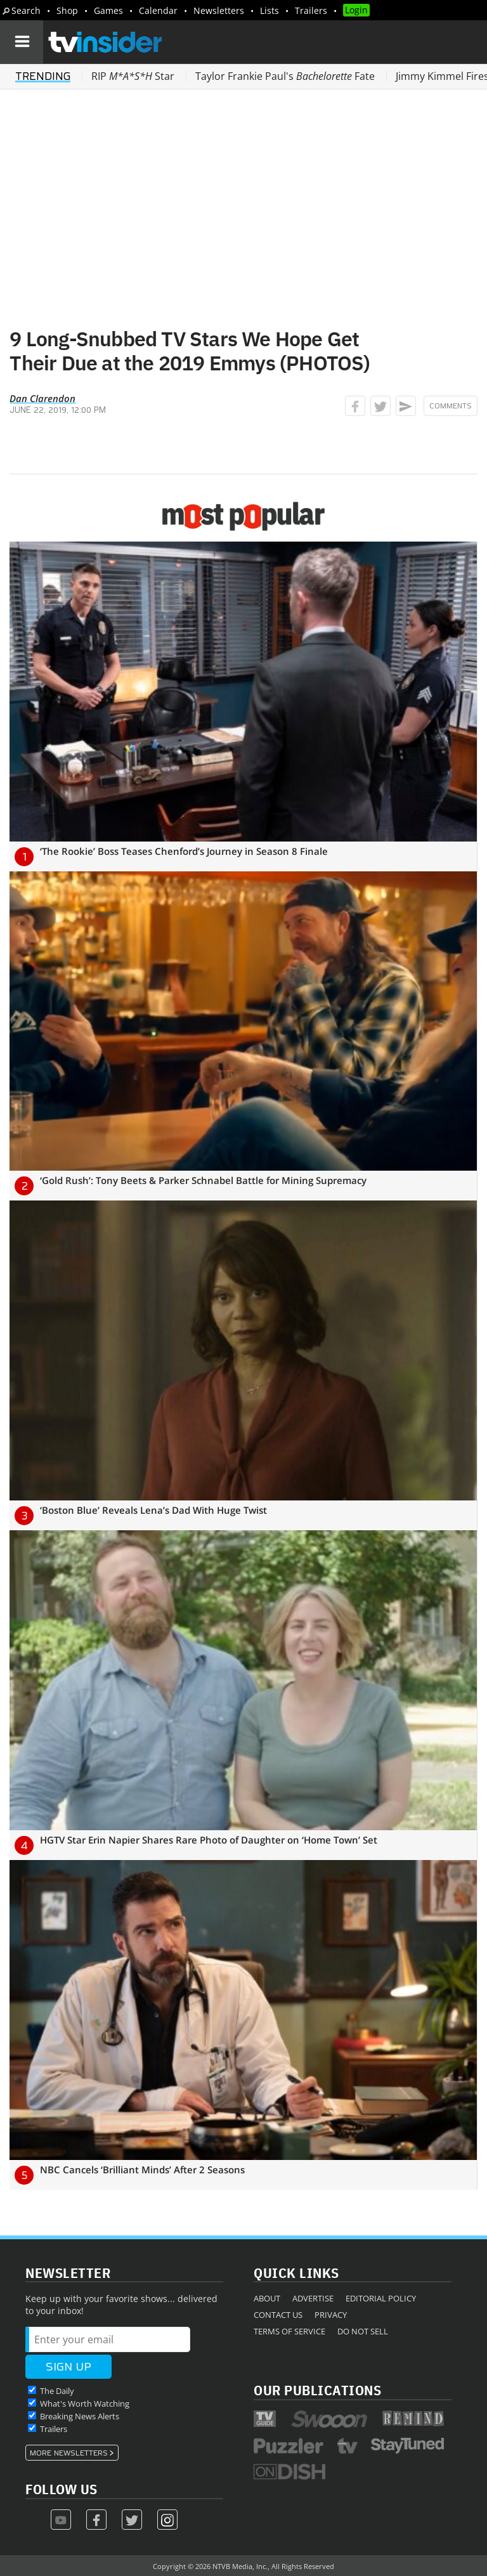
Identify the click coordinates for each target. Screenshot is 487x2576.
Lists (269, 10)
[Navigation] (21, 41)
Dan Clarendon (42, 398)
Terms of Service (289, 2331)
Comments (450, 405)
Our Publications (317, 2390)
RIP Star (132, 76)
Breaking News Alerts (79, 2416)
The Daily (57, 2391)
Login (356, 10)
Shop (67, 10)
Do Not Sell (362, 2331)
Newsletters (218, 10)
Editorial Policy (381, 2298)
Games (108, 10)
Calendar (158, 10)
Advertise (313, 2298)
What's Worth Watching (84, 2403)
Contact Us (278, 2314)
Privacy (331, 2314)
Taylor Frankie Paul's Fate (285, 76)
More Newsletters (69, 2453)
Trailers (311, 10)
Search (26, 10)
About (267, 2298)
